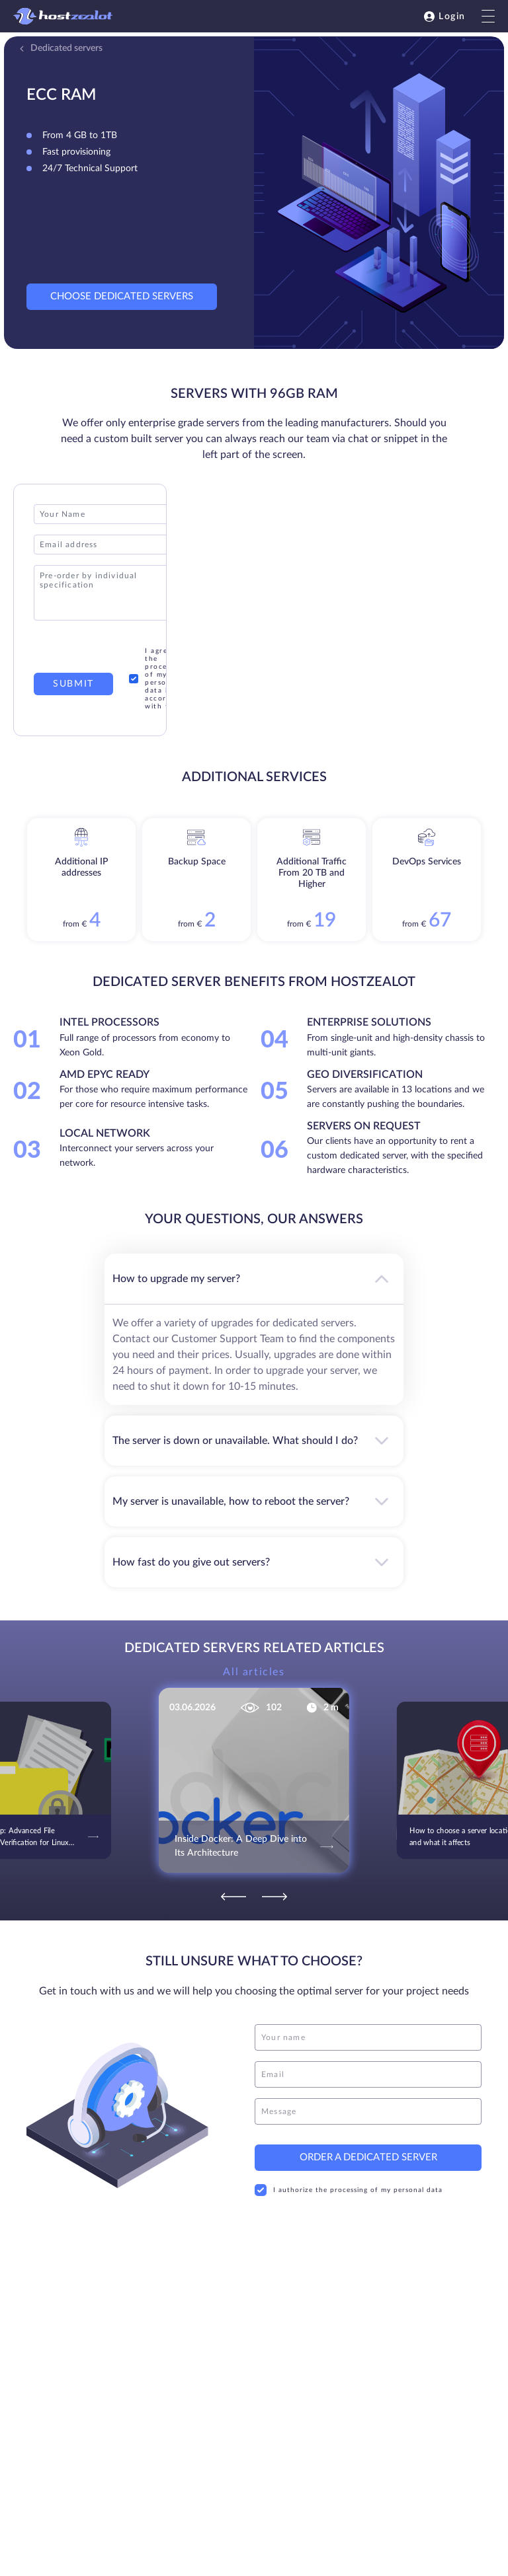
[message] (368, 2111)
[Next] (274, 1896)
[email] (368, 2074)
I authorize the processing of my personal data (349, 2190)
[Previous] (233, 1896)
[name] (368, 2037)
